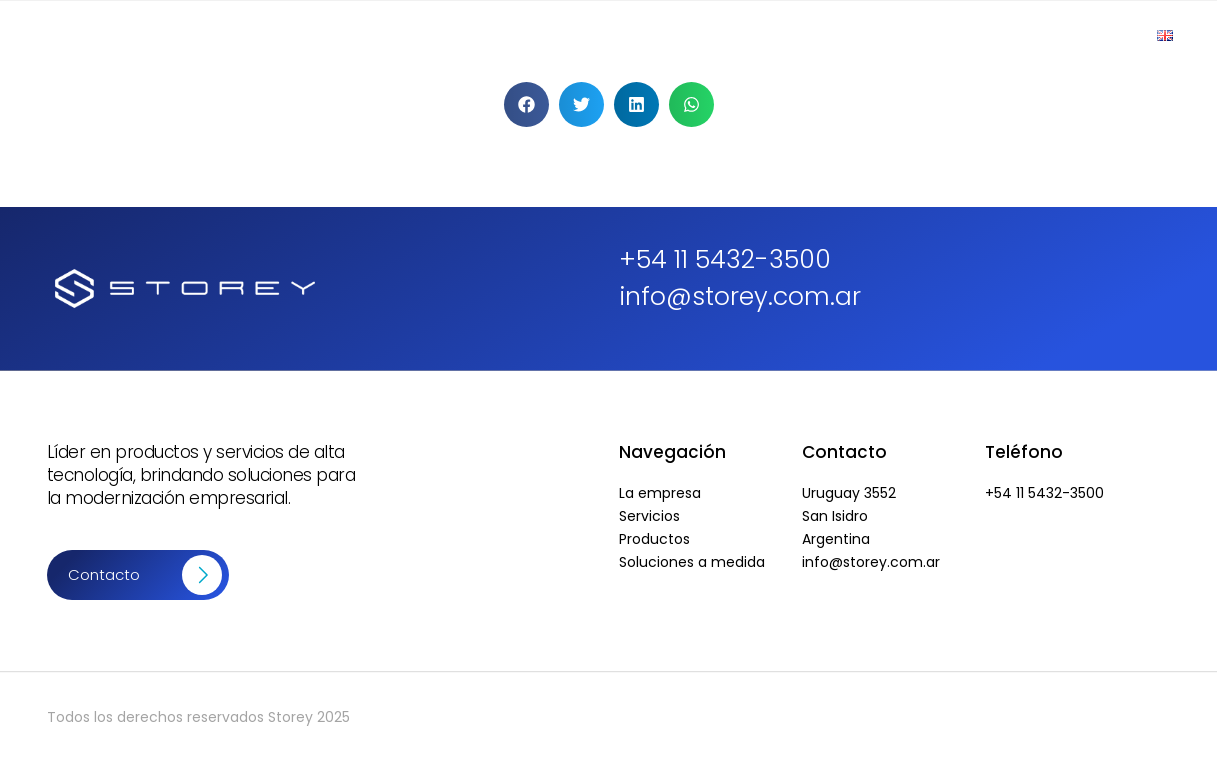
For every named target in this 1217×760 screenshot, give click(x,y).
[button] (526, 104)
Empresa (583, 35)
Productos (689, 35)
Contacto (1083, 35)
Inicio (495, 35)
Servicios (795, 35)
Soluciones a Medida (937, 35)
